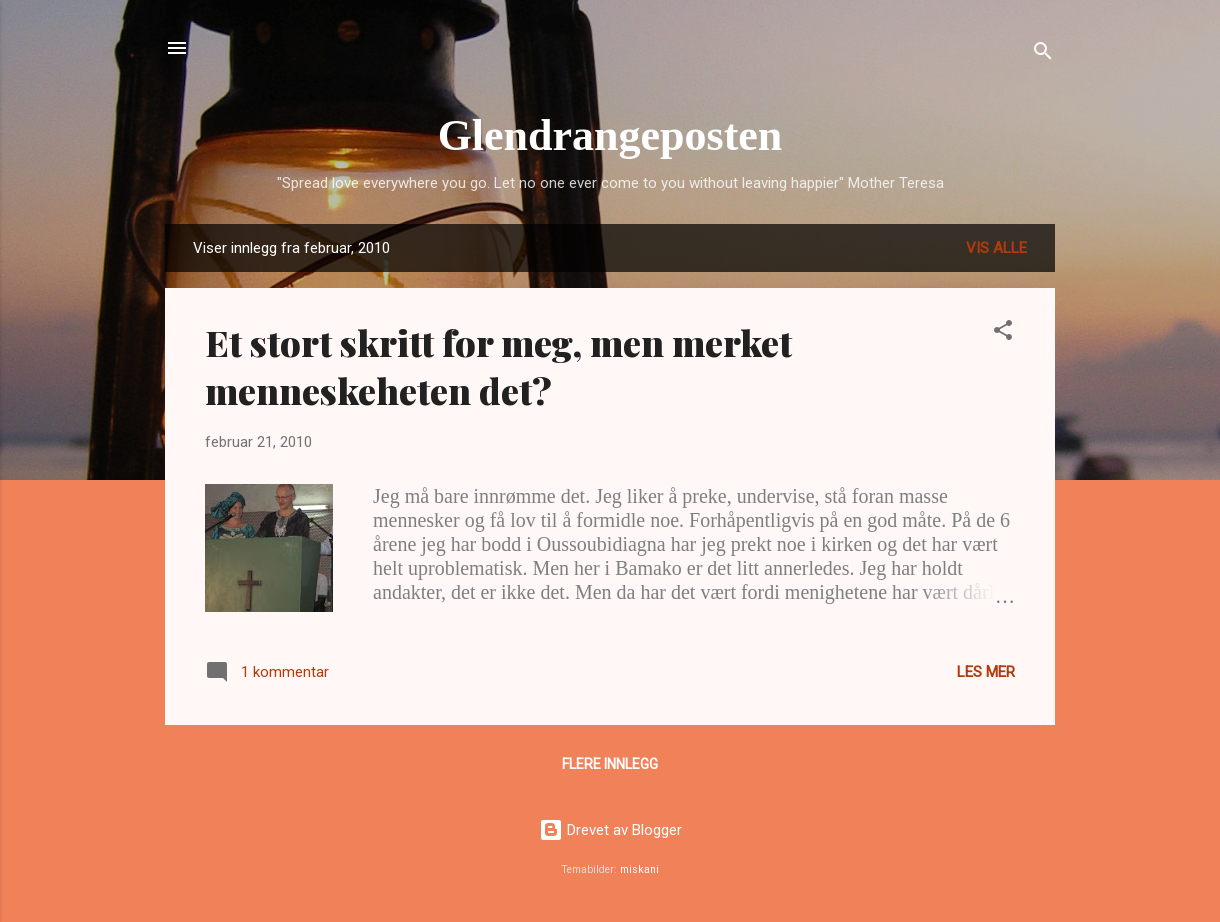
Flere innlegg (610, 764)
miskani (639, 869)
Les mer (986, 672)
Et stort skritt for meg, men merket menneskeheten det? (498, 366)
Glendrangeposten (610, 135)
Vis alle (996, 248)
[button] (1003, 333)
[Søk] (1043, 54)
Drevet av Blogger (610, 830)
